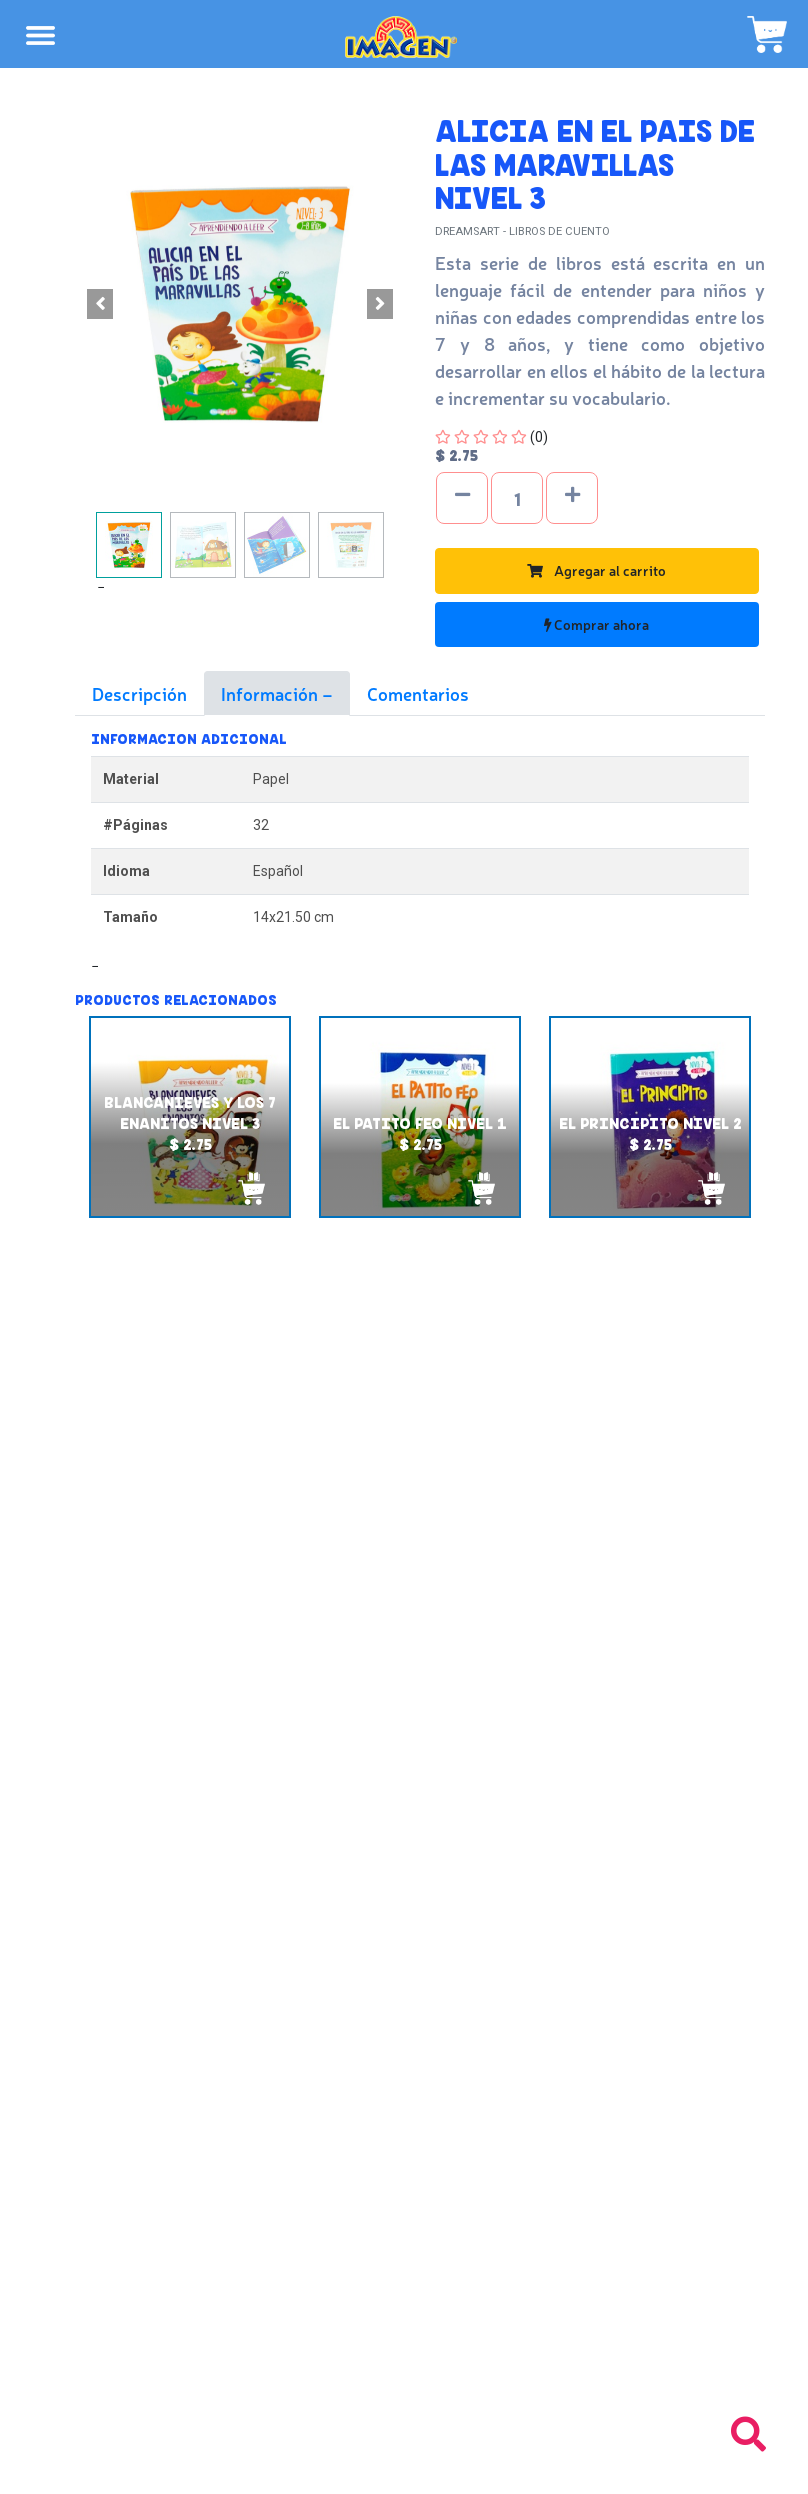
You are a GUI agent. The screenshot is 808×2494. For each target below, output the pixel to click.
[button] (100, 304)
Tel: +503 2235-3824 (404, 2357)
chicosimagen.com (462, 2467)
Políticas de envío (404, 2075)
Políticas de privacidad (404, 2119)
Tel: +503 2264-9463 (404, 2379)
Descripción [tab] (139, 693)
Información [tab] (271, 693)
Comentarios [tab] (418, 693)
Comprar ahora (596, 624)
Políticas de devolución (404, 2097)
